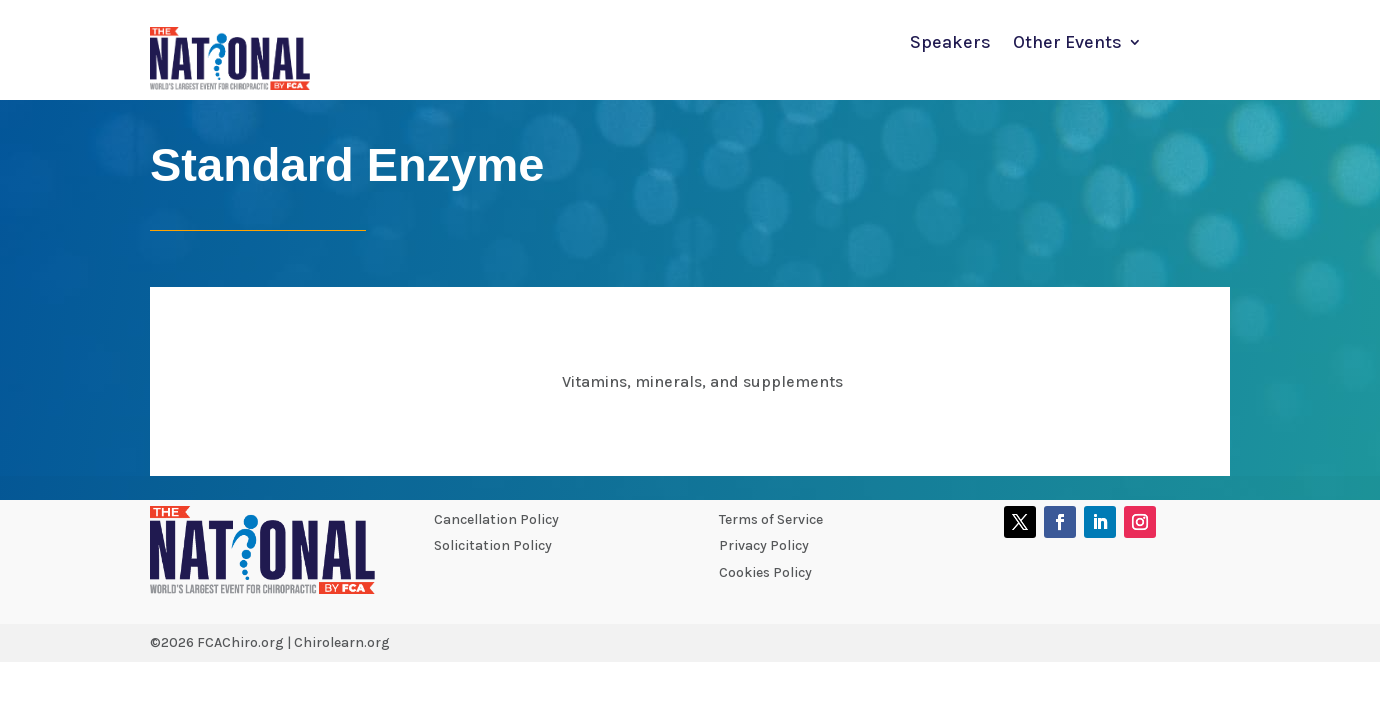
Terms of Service (771, 519)
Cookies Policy (765, 572)
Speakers (950, 44)
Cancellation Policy (496, 519)
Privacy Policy (764, 545)
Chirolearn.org (342, 642)
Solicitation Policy (493, 545)
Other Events (1067, 44)
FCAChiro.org (240, 642)
